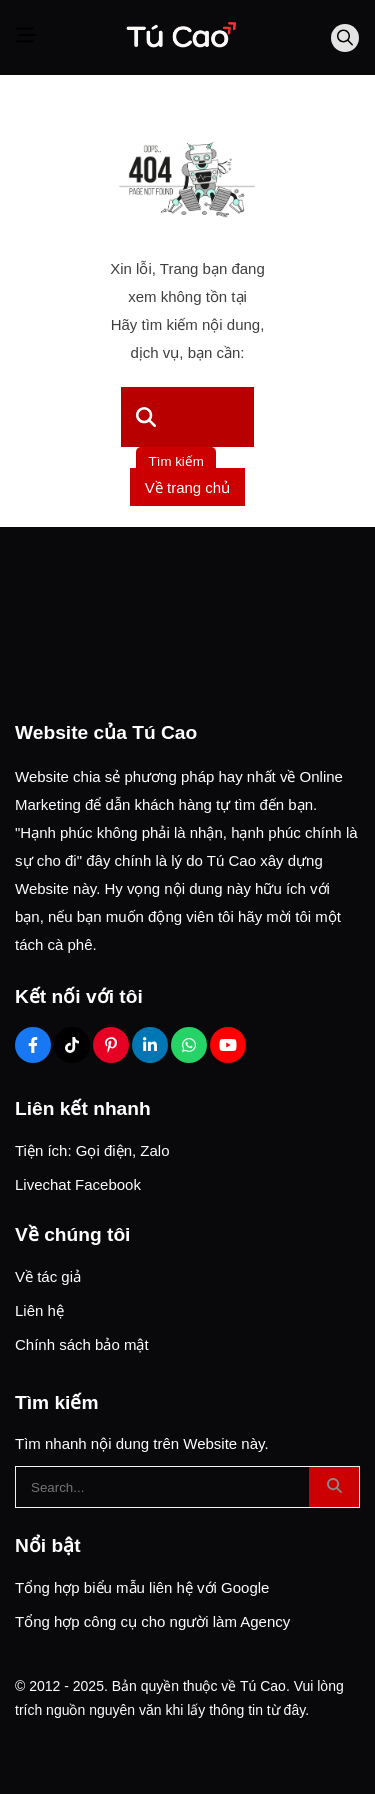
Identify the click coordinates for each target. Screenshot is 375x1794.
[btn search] (334, 1487)
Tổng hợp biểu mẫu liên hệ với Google (142, 1587)
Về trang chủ (187, 487)
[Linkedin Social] (150, 1045)
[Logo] (180, 37)
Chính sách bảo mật (82, 1344)
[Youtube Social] (228, 1045)
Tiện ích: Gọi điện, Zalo (92, 1150)
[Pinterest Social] (111, 1045)
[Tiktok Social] (72, 1045)
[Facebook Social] (33, 1045)
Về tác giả (48, 1276)
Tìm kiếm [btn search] (176, 461)
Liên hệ (39, 1310)
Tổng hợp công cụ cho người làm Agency (152, 1621)
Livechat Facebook (78, 1184)
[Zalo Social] (189, 1045)
